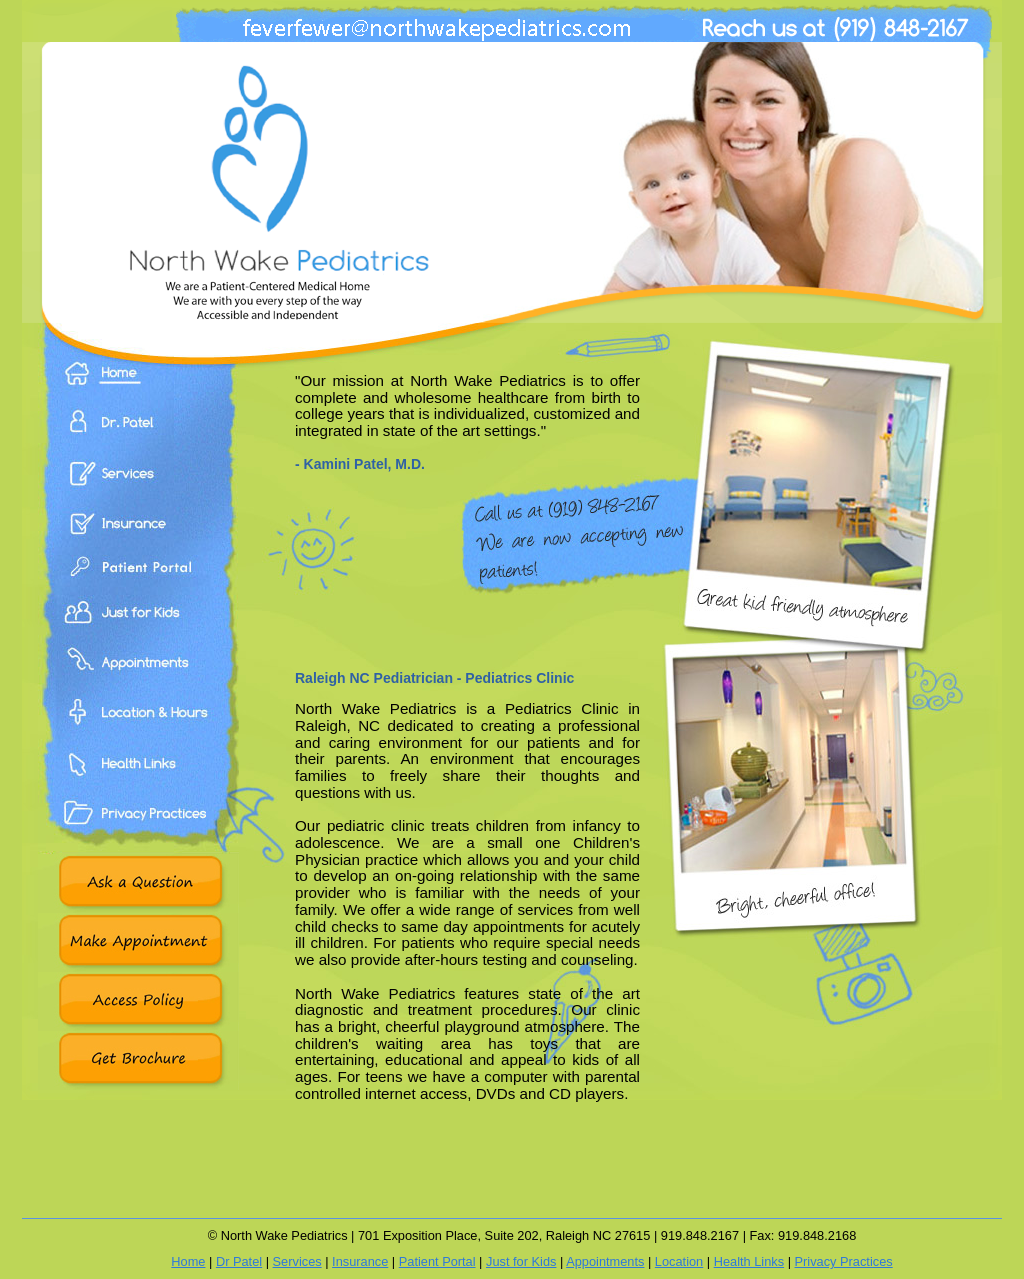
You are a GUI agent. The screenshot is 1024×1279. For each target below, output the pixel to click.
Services (138, 485)
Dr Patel (239, 1261)
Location (679, 1261)
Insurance (138, 535)
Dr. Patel (138, 436)
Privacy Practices (138, 835)
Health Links (138, 785)
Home (138, 387)
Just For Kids (138, 635)
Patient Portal (138, 585)
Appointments (138, 685)
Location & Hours (138, 735)
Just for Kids (521, 1261)
